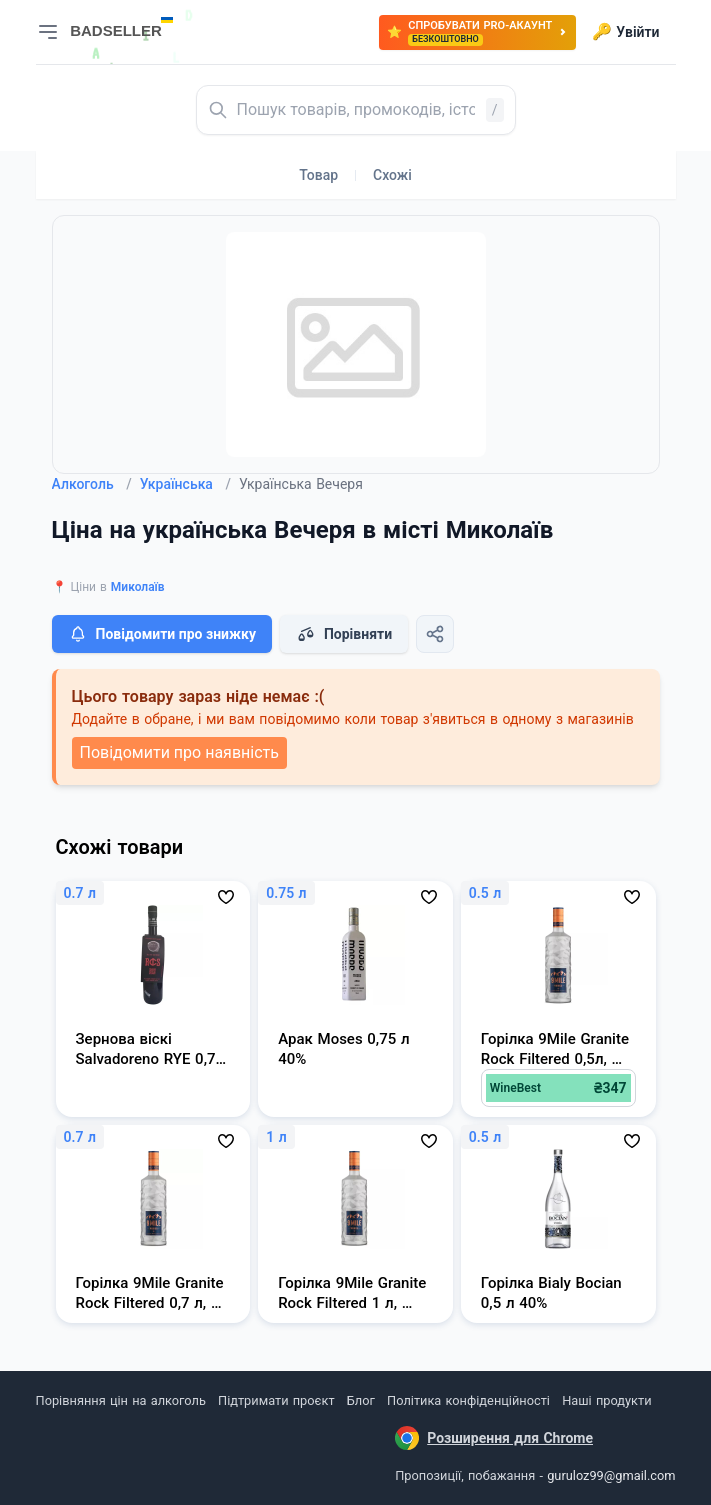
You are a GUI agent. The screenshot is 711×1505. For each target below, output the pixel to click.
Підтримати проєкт (276, 1400)
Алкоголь (92, 484)
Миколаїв (138, 587)
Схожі (392, 175)
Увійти (625, 32)
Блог (361, 1400)
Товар (318, 175)
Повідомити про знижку (162, 634)
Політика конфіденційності (468, 1400)
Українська (185, 484)
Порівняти (344, 634)
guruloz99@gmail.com (611, 1475)
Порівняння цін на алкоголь (121, 1400)
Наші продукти (606, 1400)
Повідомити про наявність (179, 752)
